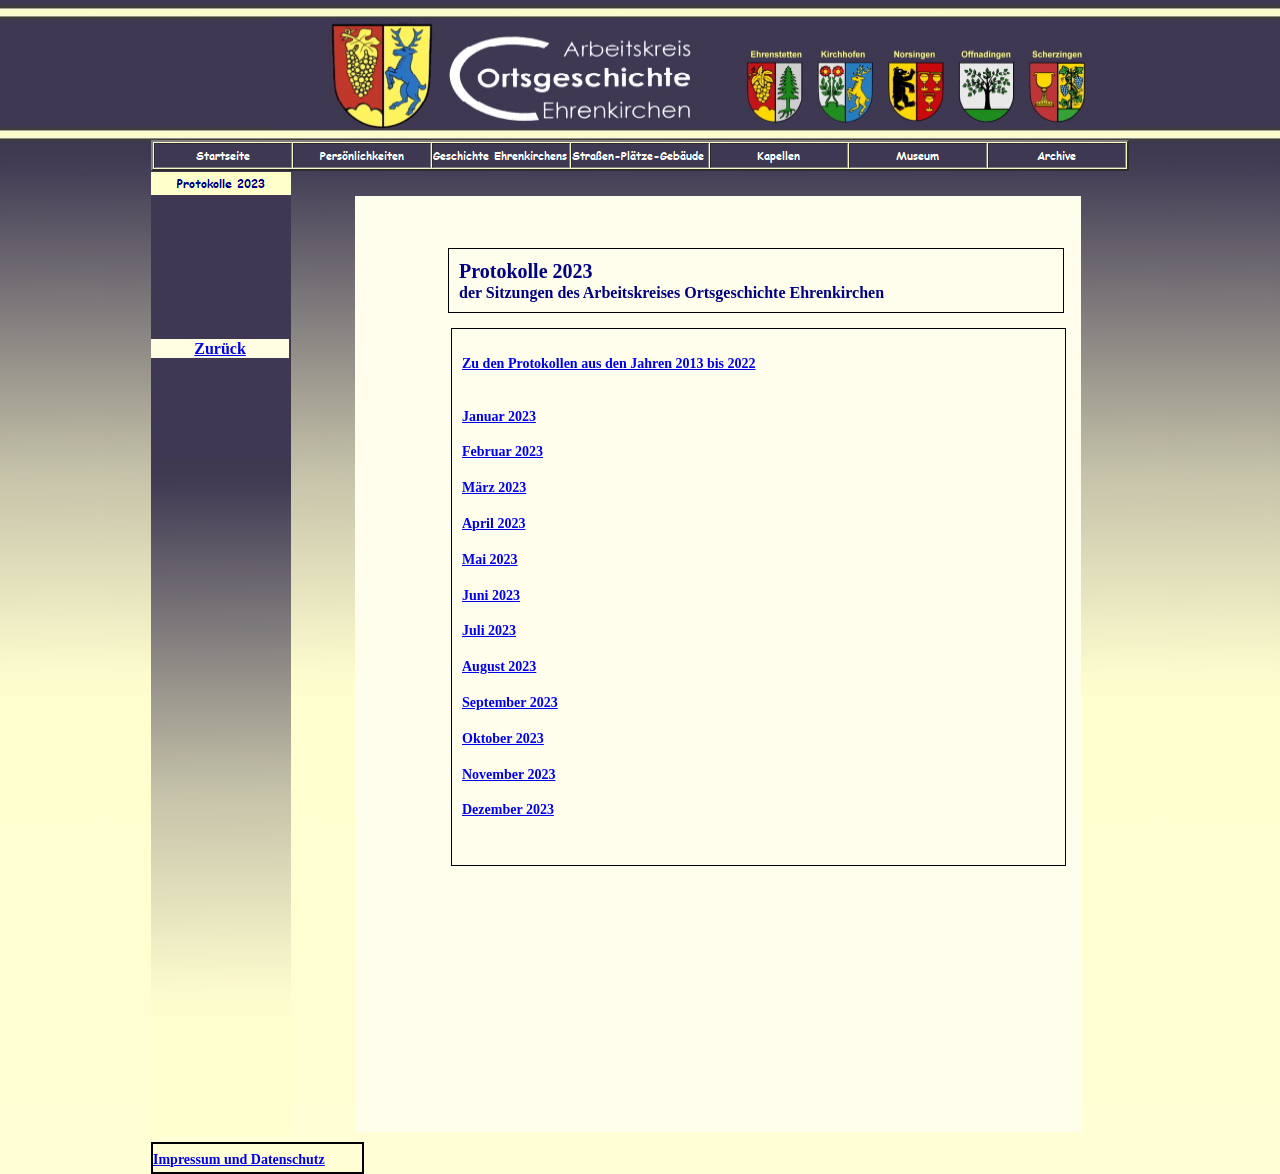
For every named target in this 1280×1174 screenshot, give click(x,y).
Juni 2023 (491, 595)
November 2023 (508, 774)
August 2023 (499, 666)
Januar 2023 (499, 416)
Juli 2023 (489, 630)
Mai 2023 (490, 559)
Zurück (220, 348)
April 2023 (493, 523)
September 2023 (510, 702)
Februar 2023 (502, 451)
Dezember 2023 (508, 809)
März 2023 (494, 487)
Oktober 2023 (503, 738)
